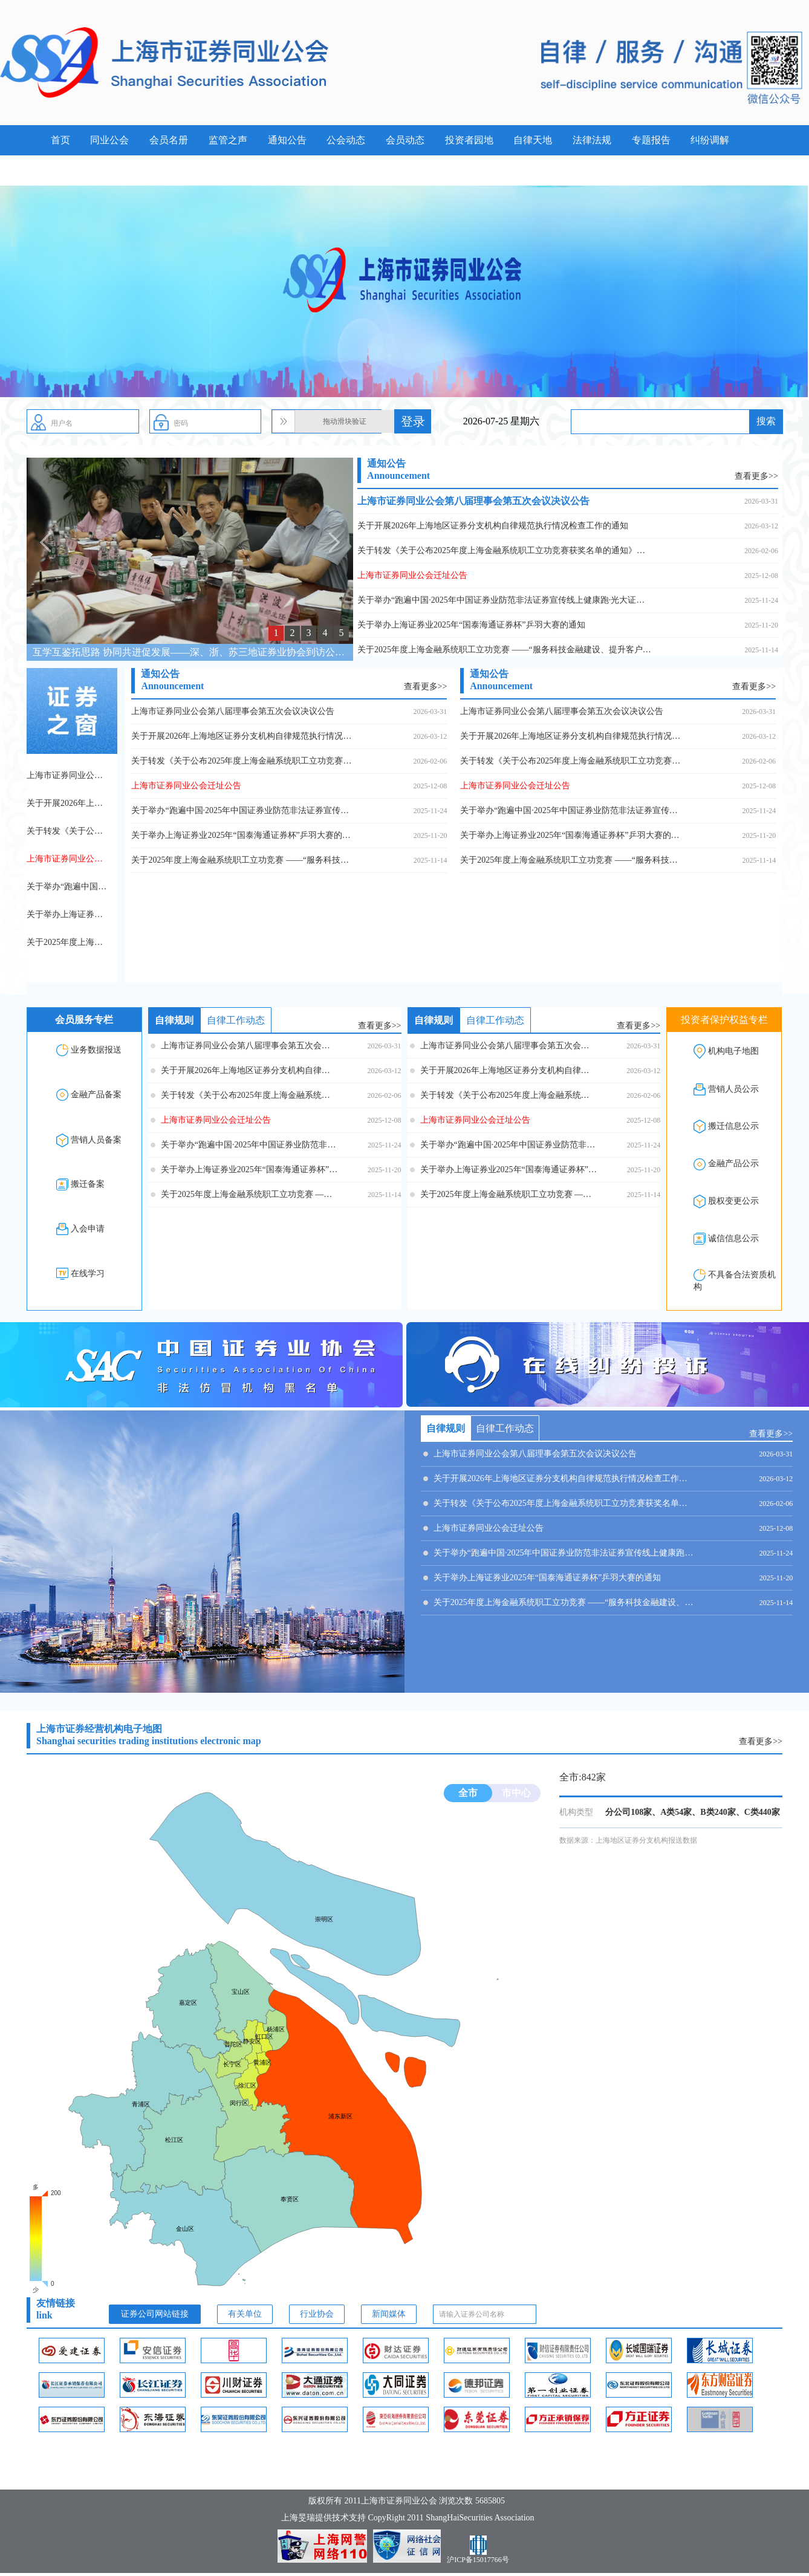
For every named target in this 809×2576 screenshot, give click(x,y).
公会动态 (346, 140)
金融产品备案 (96, 1094)
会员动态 (405, 140)
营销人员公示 (733, 1089)
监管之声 (228, 140)
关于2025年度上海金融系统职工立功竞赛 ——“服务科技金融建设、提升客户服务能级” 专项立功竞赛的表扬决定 (504, 649)
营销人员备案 (96, 1139)
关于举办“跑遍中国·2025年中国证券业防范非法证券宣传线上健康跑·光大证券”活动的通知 (504, 600)
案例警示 (70, 170)
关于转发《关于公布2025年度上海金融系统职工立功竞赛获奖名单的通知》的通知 (504, 550)
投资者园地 (469, 140)
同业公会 (109, 140)
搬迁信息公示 (733, 1126)
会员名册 (168, 140)
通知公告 (287, 140)
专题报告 (651, 140)
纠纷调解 (709, 140)
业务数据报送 (96, 1049)
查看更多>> (756, 476)
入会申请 (88, 1228)
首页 (60, 140)
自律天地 (532, 140)
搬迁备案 (88, 1184)
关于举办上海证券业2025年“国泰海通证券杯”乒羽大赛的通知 (471, 624)
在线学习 (88, 1273)
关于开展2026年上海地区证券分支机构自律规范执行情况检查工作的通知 (492, 525)
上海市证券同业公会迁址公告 (412, 575)
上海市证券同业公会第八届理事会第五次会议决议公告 (473, 501)
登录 (413, 421)
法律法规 (592, 140)
